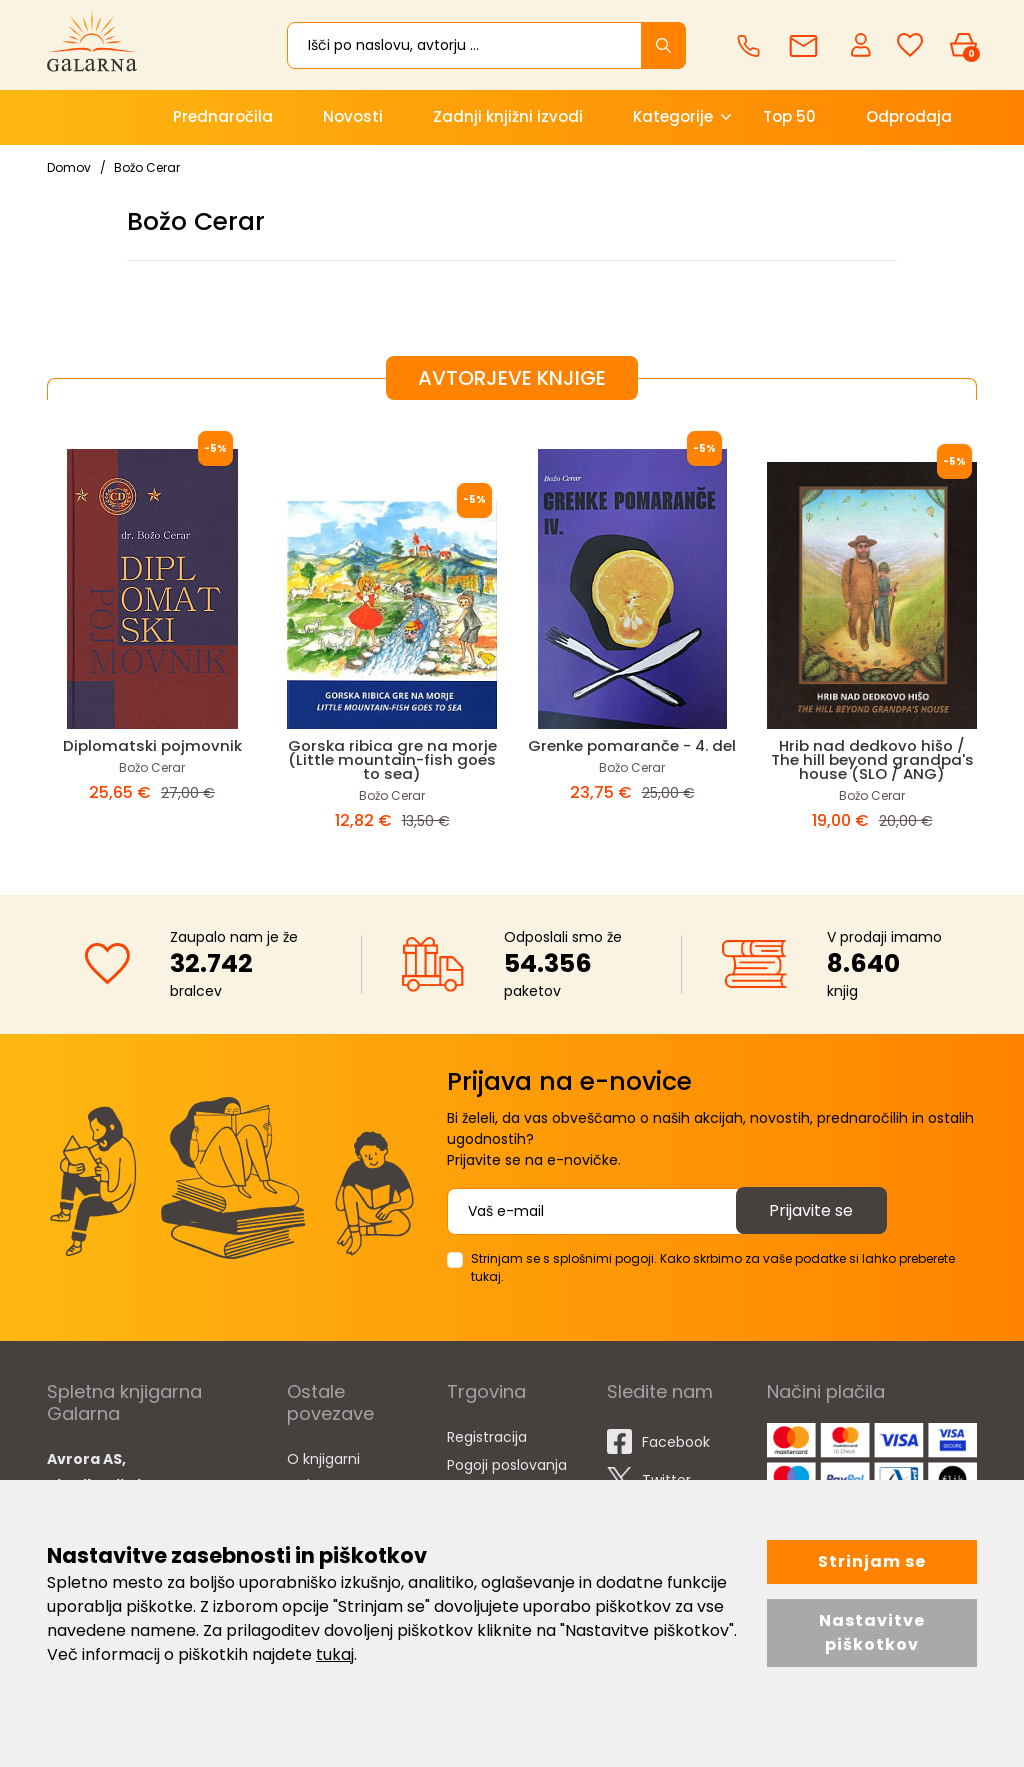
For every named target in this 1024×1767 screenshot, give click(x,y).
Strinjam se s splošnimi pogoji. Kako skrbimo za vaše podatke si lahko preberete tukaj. (713, 1267)
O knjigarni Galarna (323, 1472)
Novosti (353, 116)
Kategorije (673, 116)
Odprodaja (909, 116)
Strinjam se (872, 1561)
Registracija (487, 1437)
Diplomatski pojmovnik (152, 745)
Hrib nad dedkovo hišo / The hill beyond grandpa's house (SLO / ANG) (872, 759)
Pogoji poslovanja (507, 1465)
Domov (69, 167)
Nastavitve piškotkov (872, 1632)
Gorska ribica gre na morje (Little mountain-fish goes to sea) (392, 759)
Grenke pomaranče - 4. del (632, 745)
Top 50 (789, 116)
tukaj (335, 1654)
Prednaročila (223, 116)
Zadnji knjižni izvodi (508, 116)
